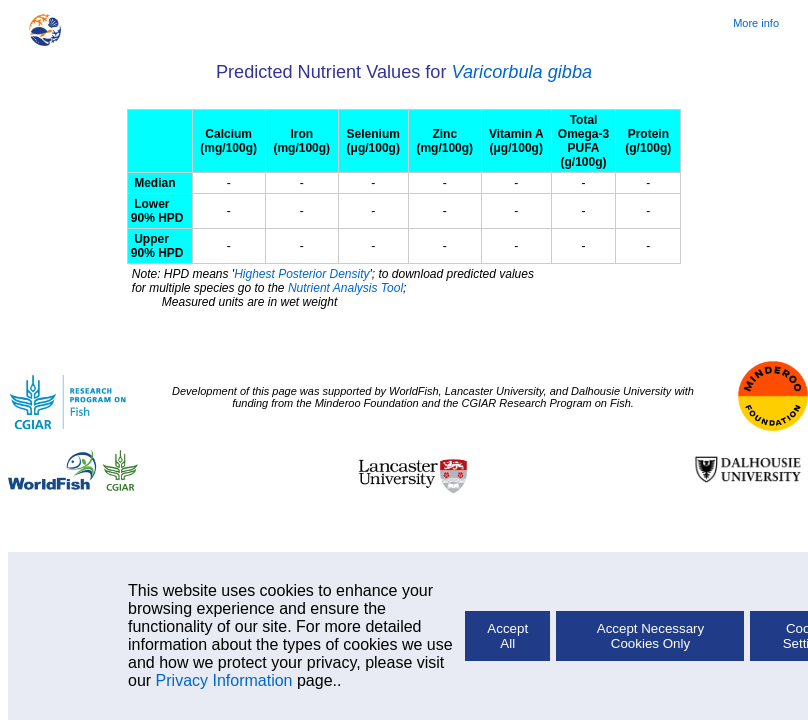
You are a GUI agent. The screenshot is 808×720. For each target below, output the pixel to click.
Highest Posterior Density (301, 274)
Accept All (507, 636)
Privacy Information (224, 680)
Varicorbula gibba (522, 72)
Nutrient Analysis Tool (345, 288)
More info (756, 23)
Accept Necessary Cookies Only (650, 636)
